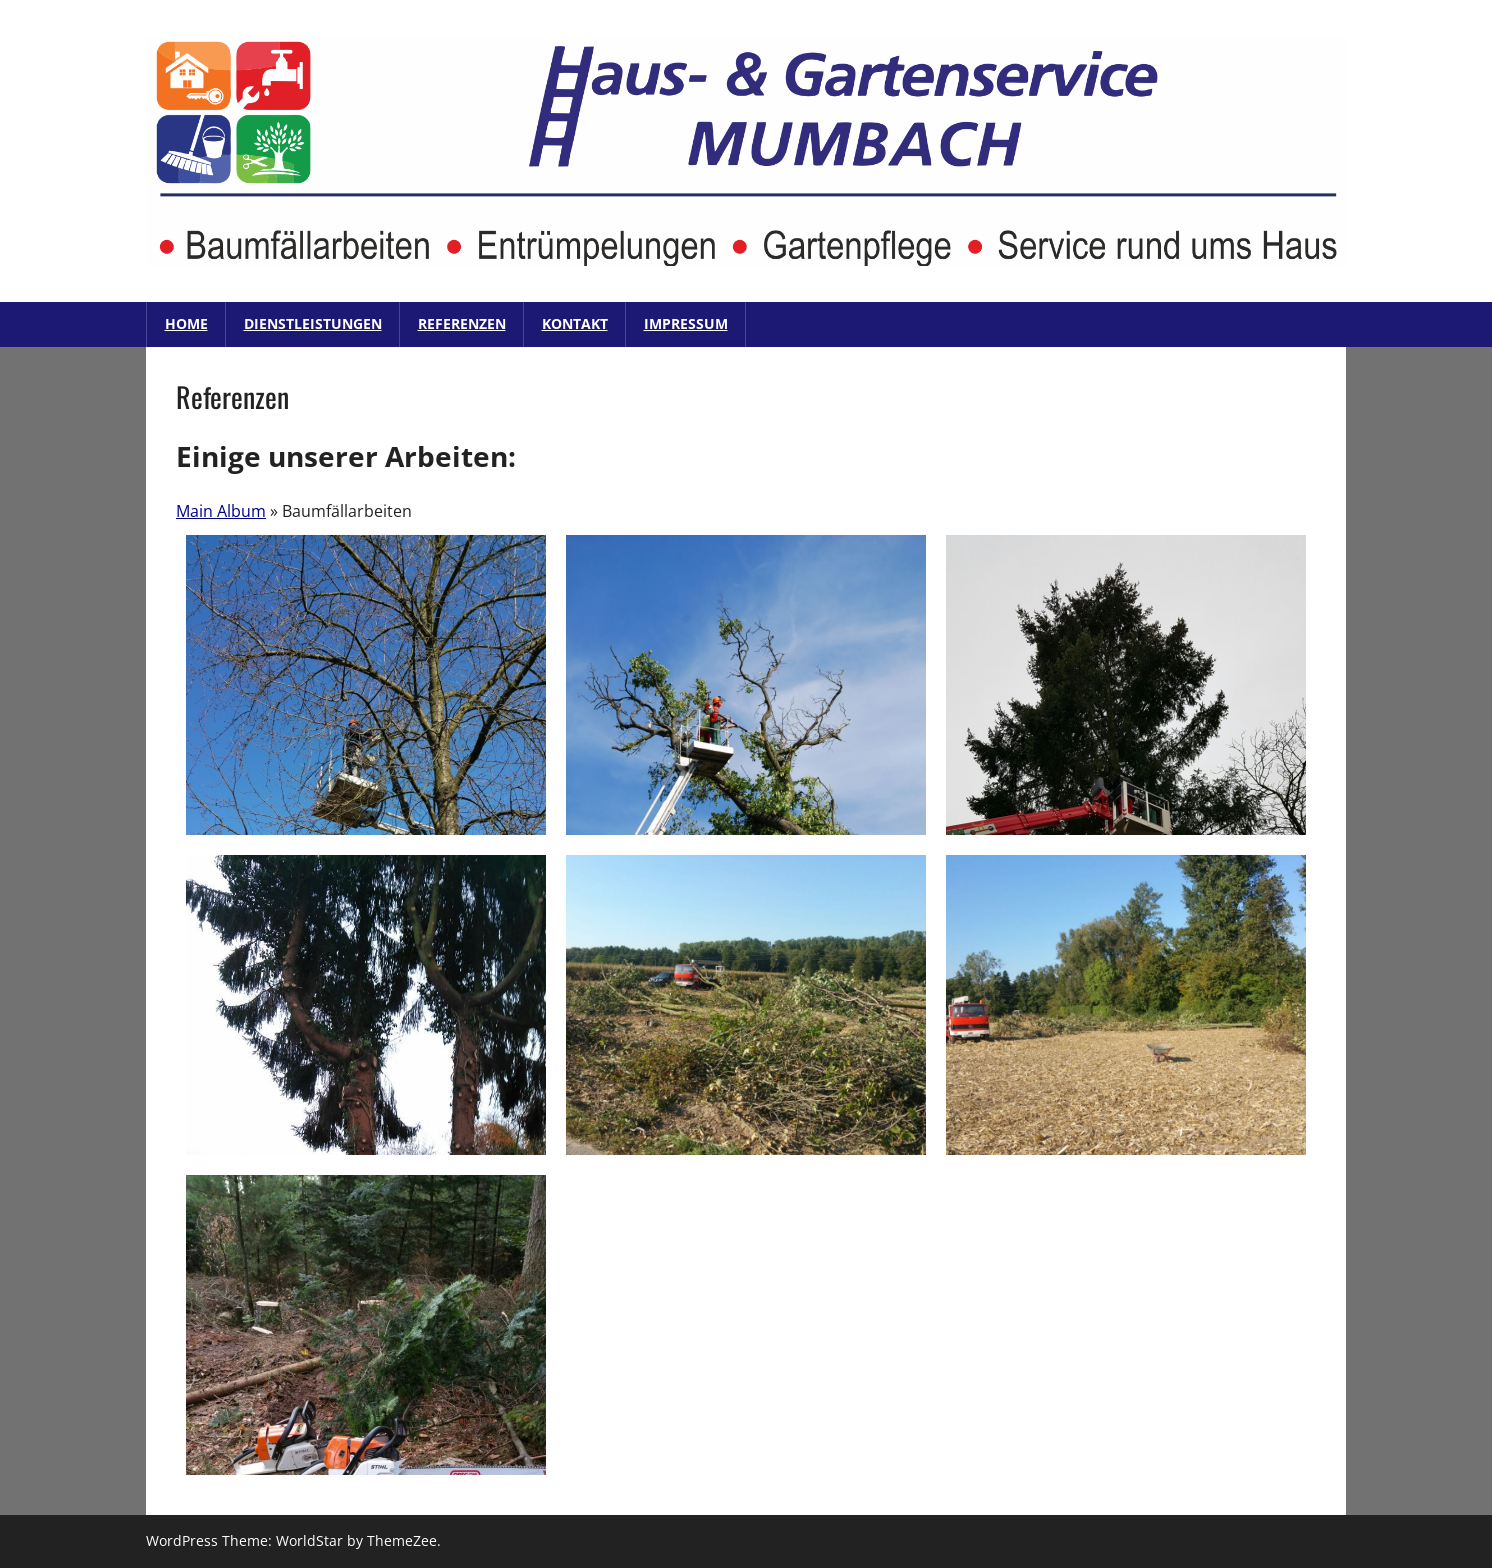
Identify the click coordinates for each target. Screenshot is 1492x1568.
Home (186, 323)
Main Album (221, 511)
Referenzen (462, 323)
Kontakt (575, 323)
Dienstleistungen (313, 323)
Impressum (686, 323)
